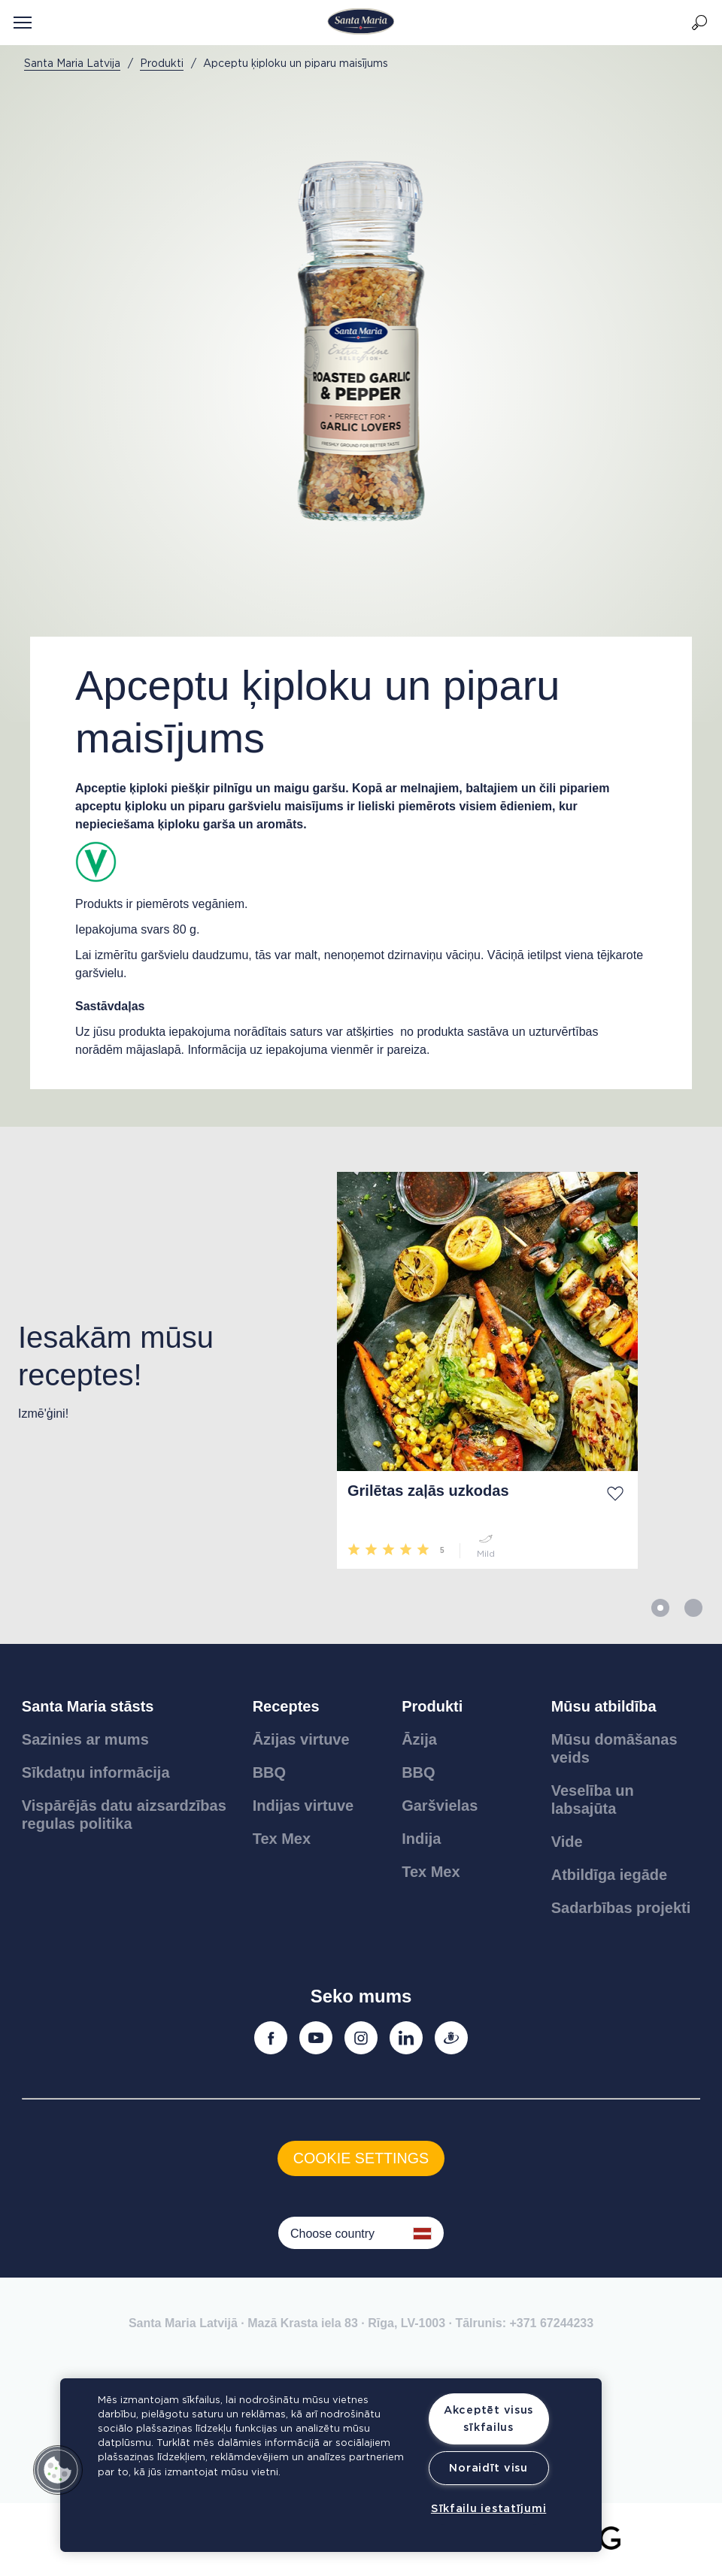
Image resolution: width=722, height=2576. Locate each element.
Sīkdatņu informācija (96, 1772)
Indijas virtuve (303, 1805)
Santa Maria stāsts (88, 1706)
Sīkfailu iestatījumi (488, 2508)
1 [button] (660, 1608)
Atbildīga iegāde (609, 1874)
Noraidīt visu (488, 2468)
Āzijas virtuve (301, 1739)
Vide (567, 1841)
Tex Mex (282, 1838)
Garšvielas (440, 1805)
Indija (421, 1838)
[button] (58, 2470)
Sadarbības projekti (621, 1907)
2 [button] (693, 1608)
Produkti (432, 1706)
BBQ (269, 1772)
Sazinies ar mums (85, 1739)
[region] (331, 2465)
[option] (159, 1370)
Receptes (286, 1706)
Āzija (419, 1739)
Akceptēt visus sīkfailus (488, 2419)
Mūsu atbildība (604, 1706)
